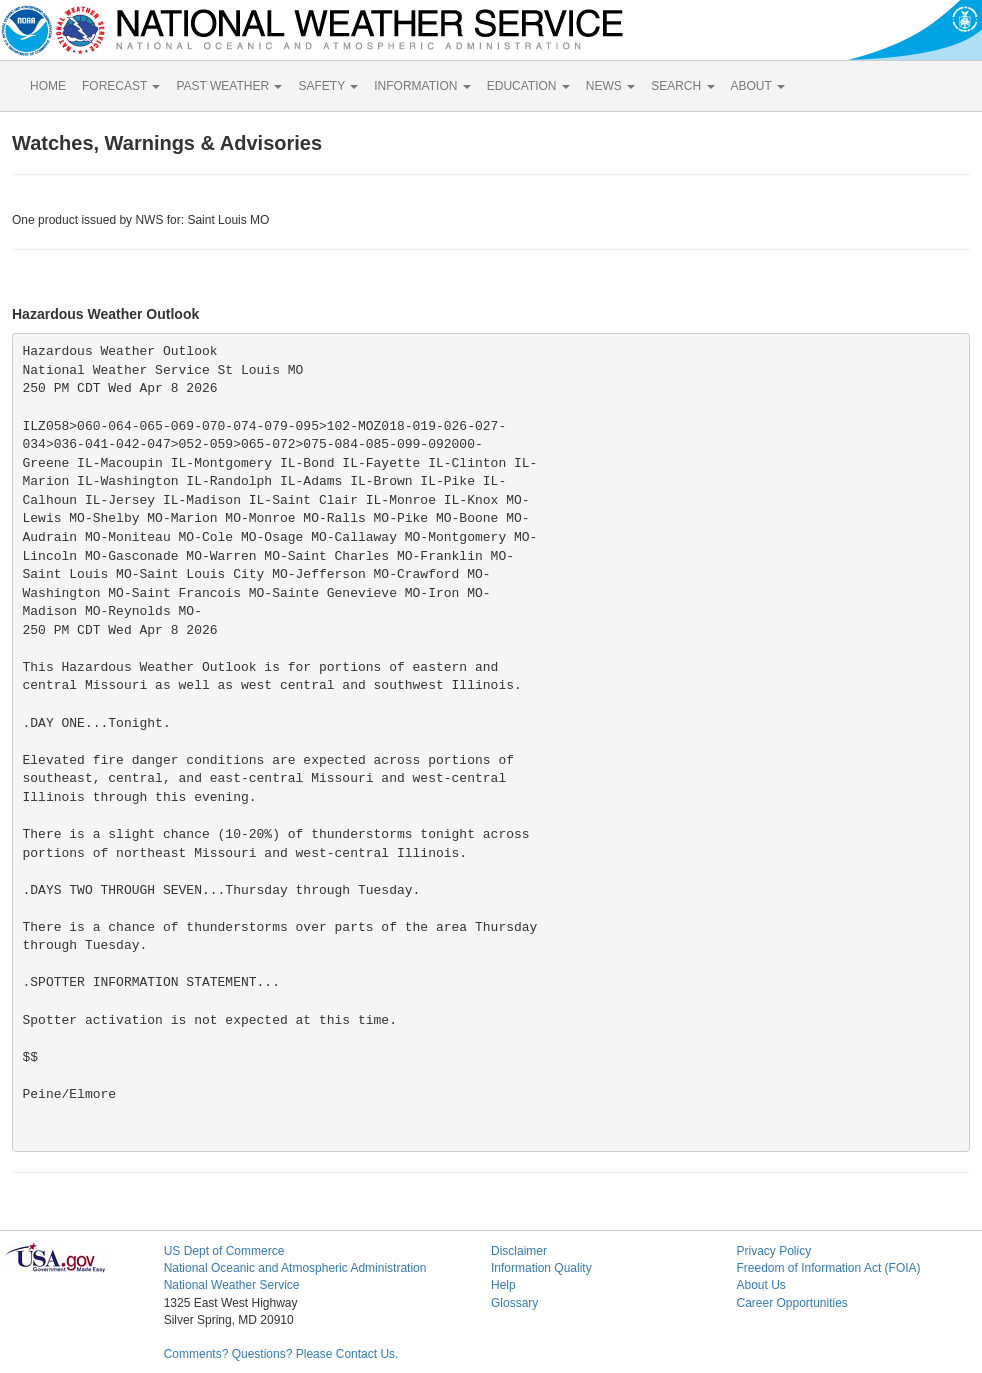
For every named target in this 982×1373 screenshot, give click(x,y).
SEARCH (682, 86)
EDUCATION (528, 86)
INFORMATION (422, 86)
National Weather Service (232, 1285)
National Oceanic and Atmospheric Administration (295, 1268)
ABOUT (758, 86)
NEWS (610, 86)
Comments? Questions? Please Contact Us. (281, 1354)
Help (503, 1285)
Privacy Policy (773, 1251)
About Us (760, 1285)
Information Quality (541, 1268)
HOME (48, 86)
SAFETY (328, 86)
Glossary (514, 1303)
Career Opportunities (791, 1303)
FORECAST (121, 86)
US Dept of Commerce (224, 1251)
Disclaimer (519, 1251)
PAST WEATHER (229, 86)
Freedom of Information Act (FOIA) (828, 1268)
